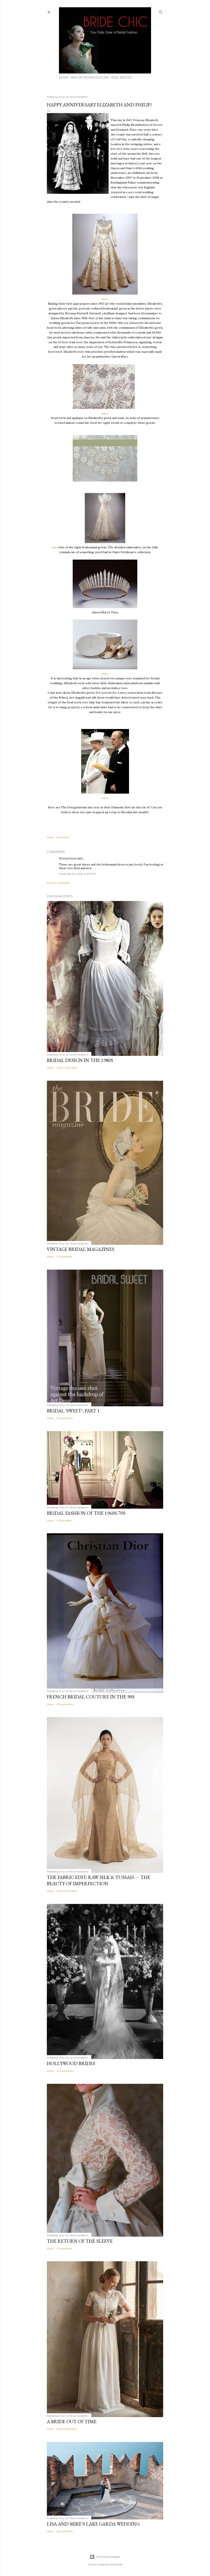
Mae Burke (115, 2564)
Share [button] (50, 837)
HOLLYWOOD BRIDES (71, 2063)
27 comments (65, 1418)
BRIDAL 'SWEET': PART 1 (73, 1411)
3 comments (64, 1520)
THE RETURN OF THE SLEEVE (80, 2241)
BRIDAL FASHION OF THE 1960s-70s (86, 1513)
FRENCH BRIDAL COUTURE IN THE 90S (90, 1697)
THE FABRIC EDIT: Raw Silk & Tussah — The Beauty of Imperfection (98, 1880)
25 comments (64, 2531)
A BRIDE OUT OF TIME (72, 2421)
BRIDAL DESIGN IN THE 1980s (80, 1060)
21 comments (64, 1256)
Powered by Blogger (105, 2556)
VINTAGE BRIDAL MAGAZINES (80, 1249)
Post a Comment (58, 882)
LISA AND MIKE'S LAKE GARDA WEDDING (93, 2524)
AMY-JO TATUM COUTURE (90, 77)
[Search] (160, 11)
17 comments (64, 2248)
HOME (64, 77)
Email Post (63, 837)
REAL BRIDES (121, 77)
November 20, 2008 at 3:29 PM (77, 873)
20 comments (65, 1704)
